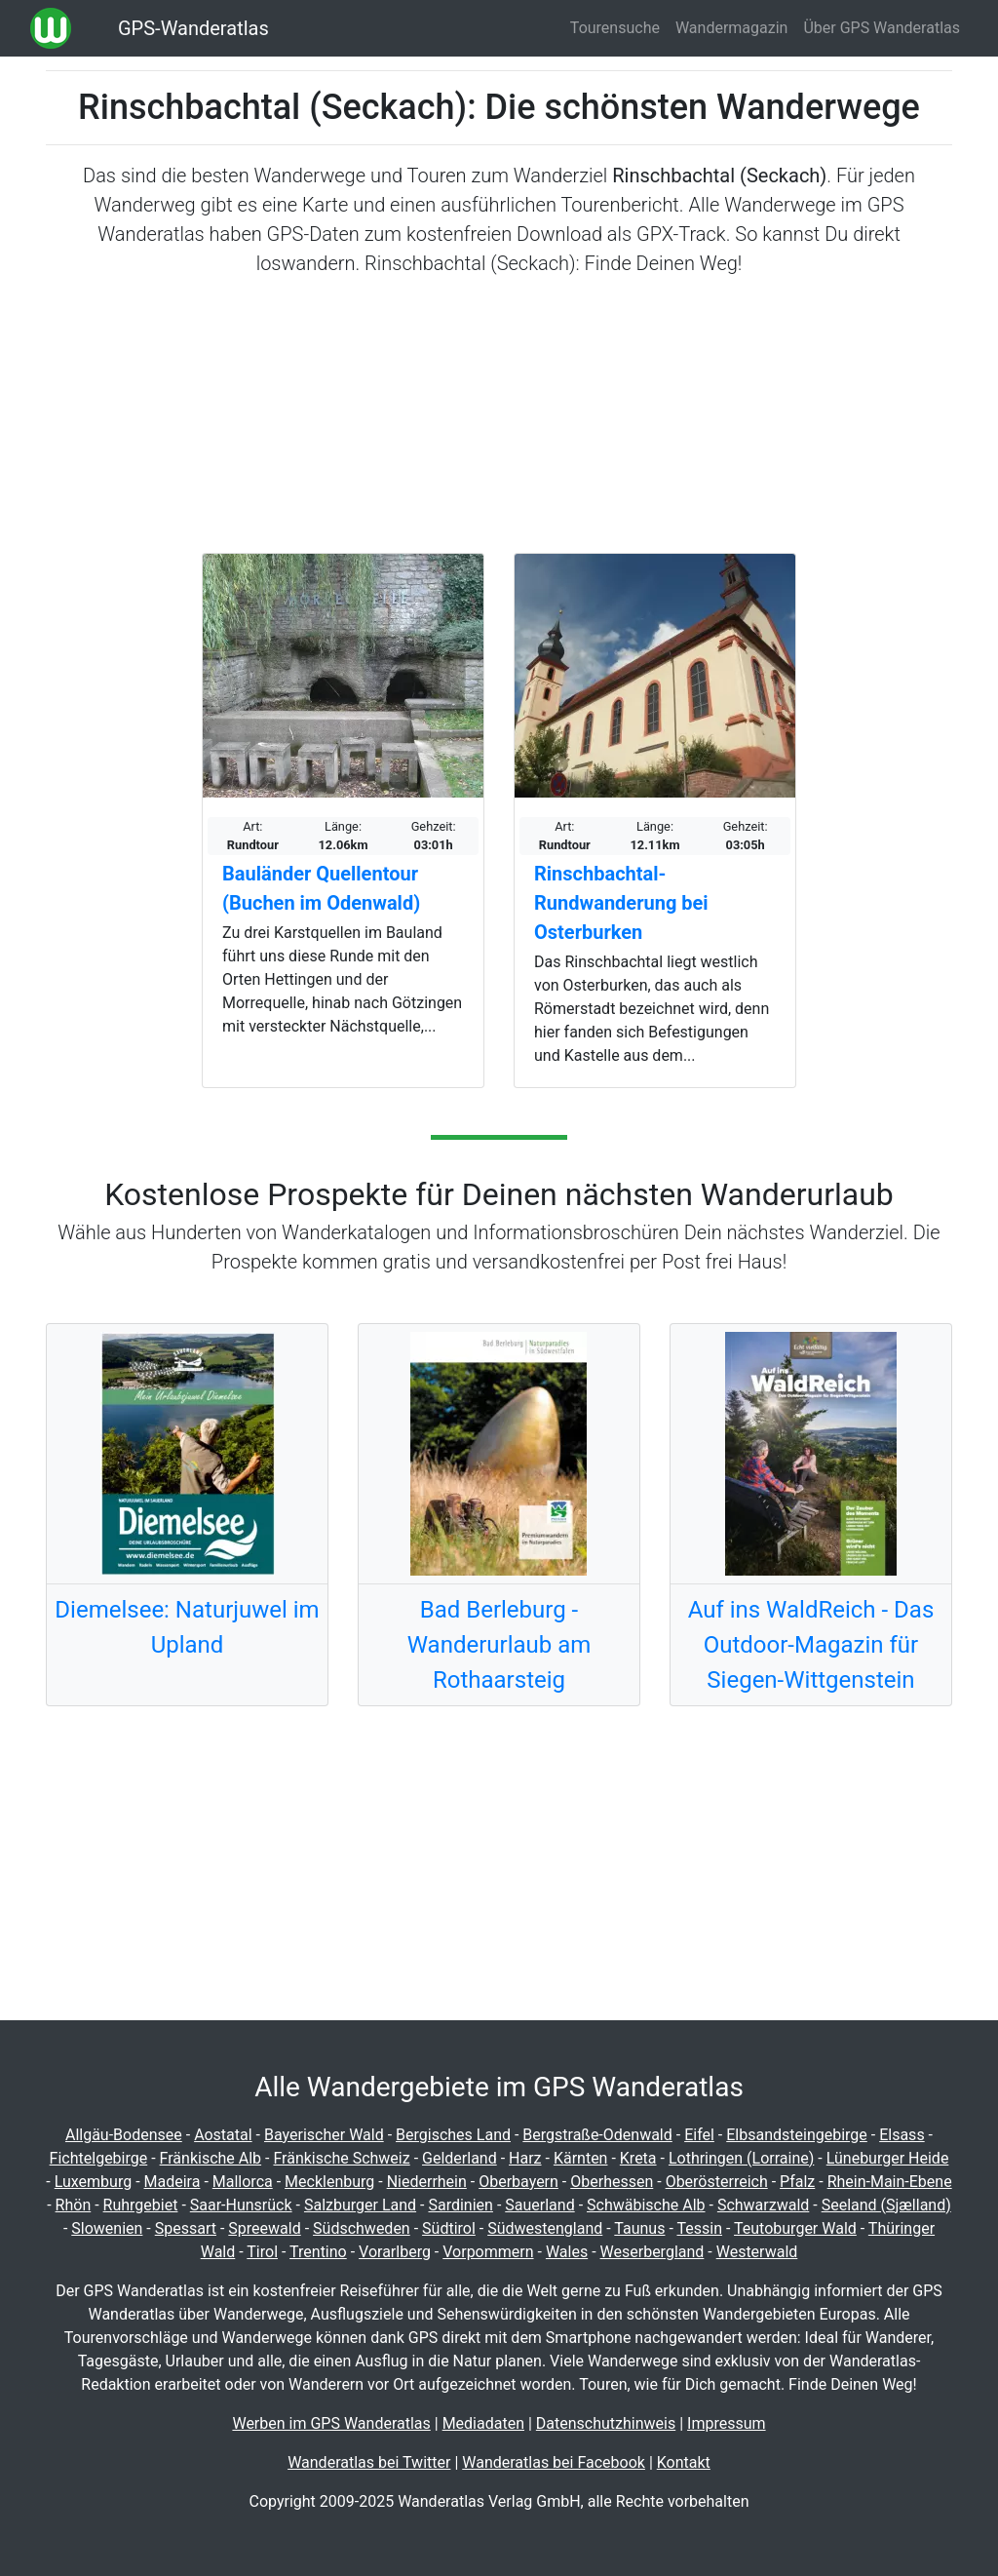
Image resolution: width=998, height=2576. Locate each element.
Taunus (639, 2228)
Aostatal (223, 2135)
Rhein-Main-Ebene (889, 2181)
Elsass (901, 2135)
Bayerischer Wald (324, 2135)
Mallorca (242, 2181)
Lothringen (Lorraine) (741, 2158)
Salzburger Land (360, 2205)
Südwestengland (544, 2228)
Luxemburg (93, 2181)
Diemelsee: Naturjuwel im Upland (187, 1627)
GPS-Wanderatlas (193, 28)
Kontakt (683, 2462)
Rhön (74, 2205)
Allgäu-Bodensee (123, 2135)
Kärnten (581, 2158)
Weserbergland (652, 2252)
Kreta (638, 2158)
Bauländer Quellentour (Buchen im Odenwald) (321, 888)
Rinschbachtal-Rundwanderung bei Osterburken (621, 903)
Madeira (172, 2181)
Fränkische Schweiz (341, 2158)
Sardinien (460, 2205)
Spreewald (264, 2228)
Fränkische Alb (211, 2158)
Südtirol (449, 2228)
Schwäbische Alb (646, 2205)
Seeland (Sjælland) (886, 2205)
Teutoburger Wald (795, 2228)
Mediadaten (483, 2423)
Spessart (185, 2228)
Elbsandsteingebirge (796, 2135)
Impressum (726, 2423)
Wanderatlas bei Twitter (369, 2462)
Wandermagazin (731, 28)
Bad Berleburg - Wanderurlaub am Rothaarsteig (499, 1645)
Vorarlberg (395, 2252)
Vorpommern (487, 2252)
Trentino (318, 2252)
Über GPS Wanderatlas (881, 28)
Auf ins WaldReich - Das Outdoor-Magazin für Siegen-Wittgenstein (811, 1645)
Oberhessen (611, 2181)
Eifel (699, 2135)
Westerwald (757, 2252)
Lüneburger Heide (887, 2158)
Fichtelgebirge (99, 2158)
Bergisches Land (453, 2135)
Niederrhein (427, 2181)
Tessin (699, 2228)
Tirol (262, 2252)
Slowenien (106, 2228)
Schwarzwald (763, 2205)
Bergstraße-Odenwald (597, 2135)
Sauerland (539, 2205)
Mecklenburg (329, 2181)
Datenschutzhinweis (605, 2423)
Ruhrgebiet (140, 2205)
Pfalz (797, 2181)
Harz (525, 2158)
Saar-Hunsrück (241, 2205)
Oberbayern (518, 2181)
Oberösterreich (717, 2181)
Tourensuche (615, 28)
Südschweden (361, 2228)
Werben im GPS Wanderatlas (331, 2423)
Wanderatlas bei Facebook (553, 2462)
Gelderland (459, 2158)
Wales (567, 2252)
